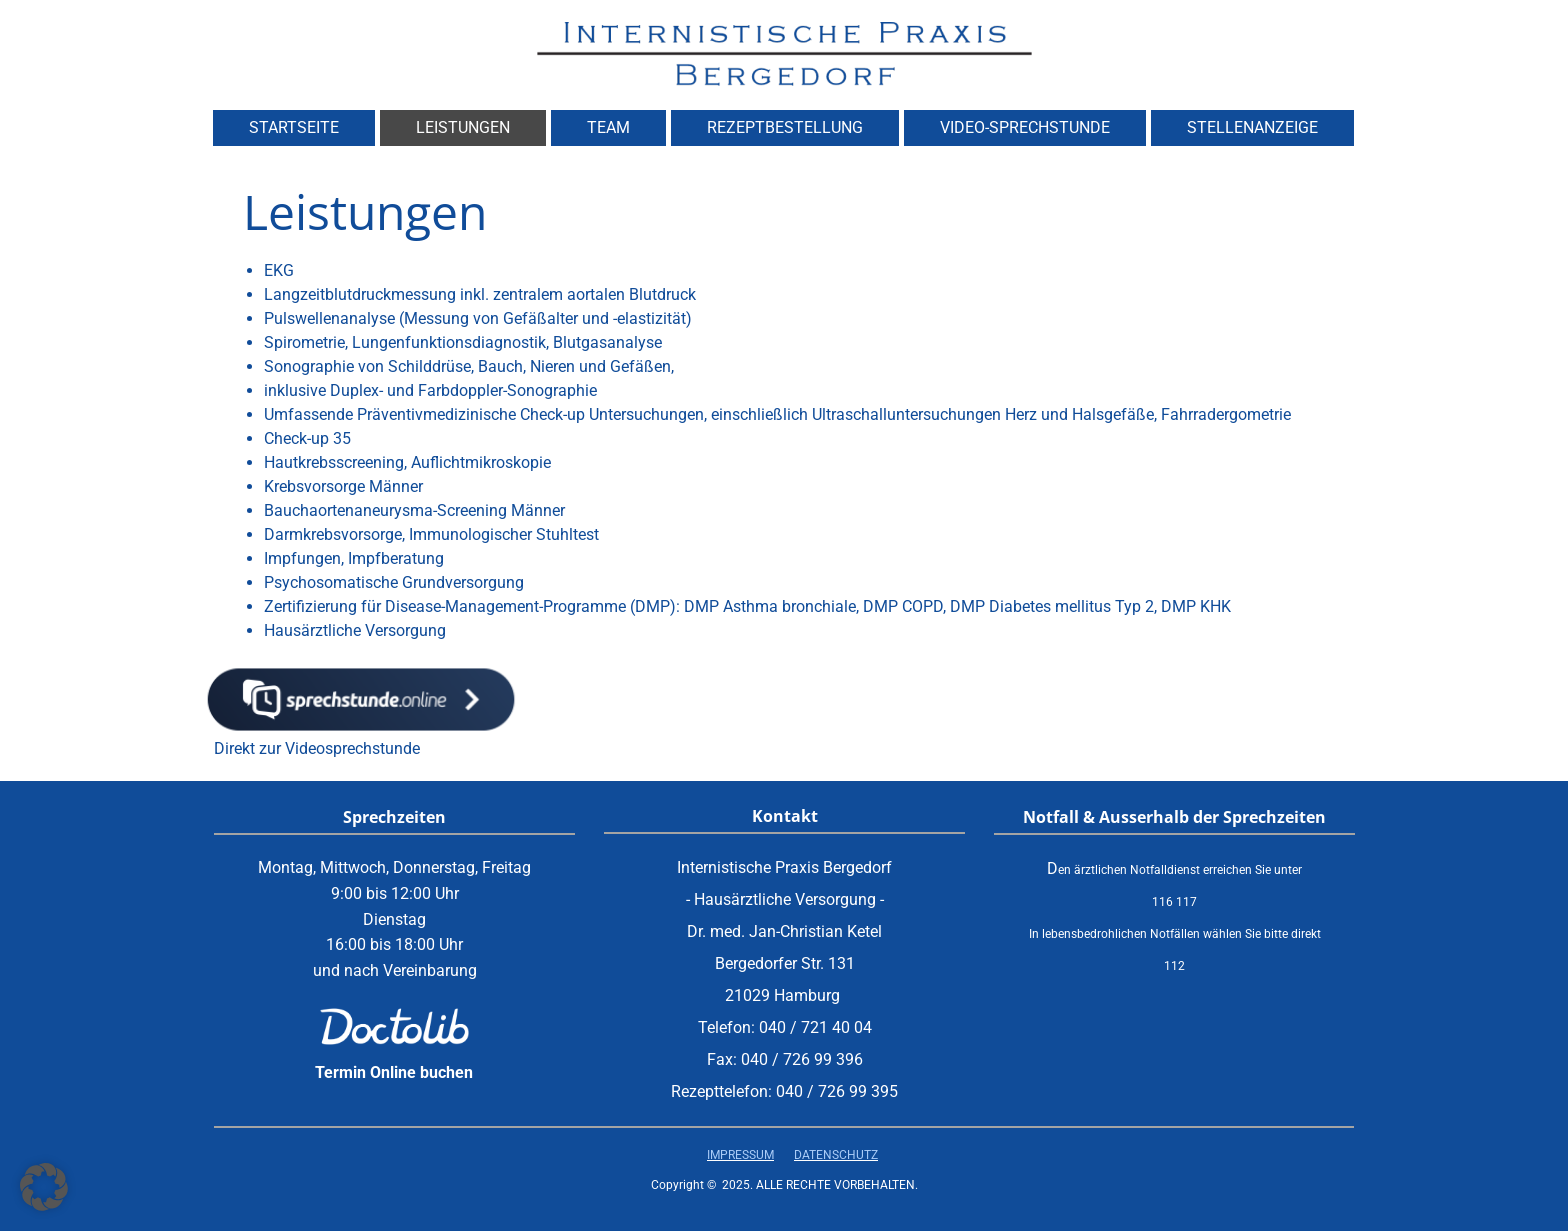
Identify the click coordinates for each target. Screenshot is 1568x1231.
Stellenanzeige (1252, 127)
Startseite (294, 127)
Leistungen (463, 127)
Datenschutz (836, 1155)
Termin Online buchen (394, 1072)
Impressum (740, 1155)
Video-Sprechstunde (1025, 127)
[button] (44, 1187)
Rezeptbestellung (785, 127)
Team (608, 127)
